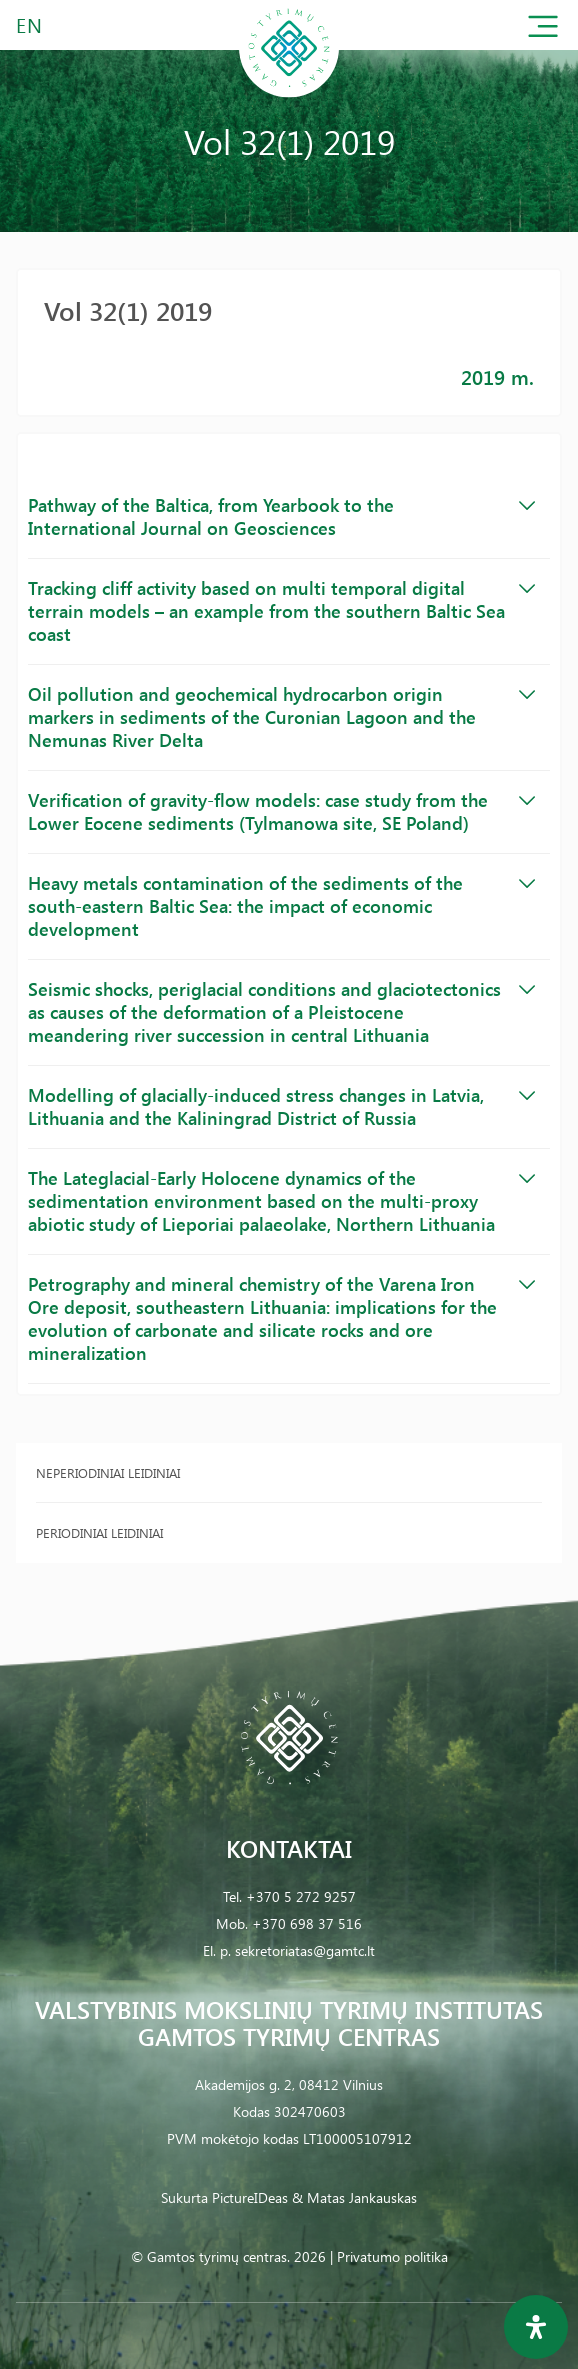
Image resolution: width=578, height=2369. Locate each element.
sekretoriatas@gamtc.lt (305, 1950)
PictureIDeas (250, 2197)
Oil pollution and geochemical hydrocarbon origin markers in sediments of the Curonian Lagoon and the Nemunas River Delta (281, 717)
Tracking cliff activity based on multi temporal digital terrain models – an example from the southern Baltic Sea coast (281, 611)
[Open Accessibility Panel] (536, 2327)
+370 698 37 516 (307, 1923)
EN (30, 24)
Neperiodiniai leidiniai (108, 1472)
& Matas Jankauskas (354, 2197)
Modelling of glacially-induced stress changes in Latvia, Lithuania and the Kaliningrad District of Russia (281, 1106)
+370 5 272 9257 (301, 1896)
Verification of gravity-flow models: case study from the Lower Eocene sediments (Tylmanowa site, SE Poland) (281, 811)
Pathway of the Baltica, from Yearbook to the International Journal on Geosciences (281, 516)
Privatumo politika (392, 2256)
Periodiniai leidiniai (99, 1532)
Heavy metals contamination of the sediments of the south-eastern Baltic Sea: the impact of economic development (281, 906)
